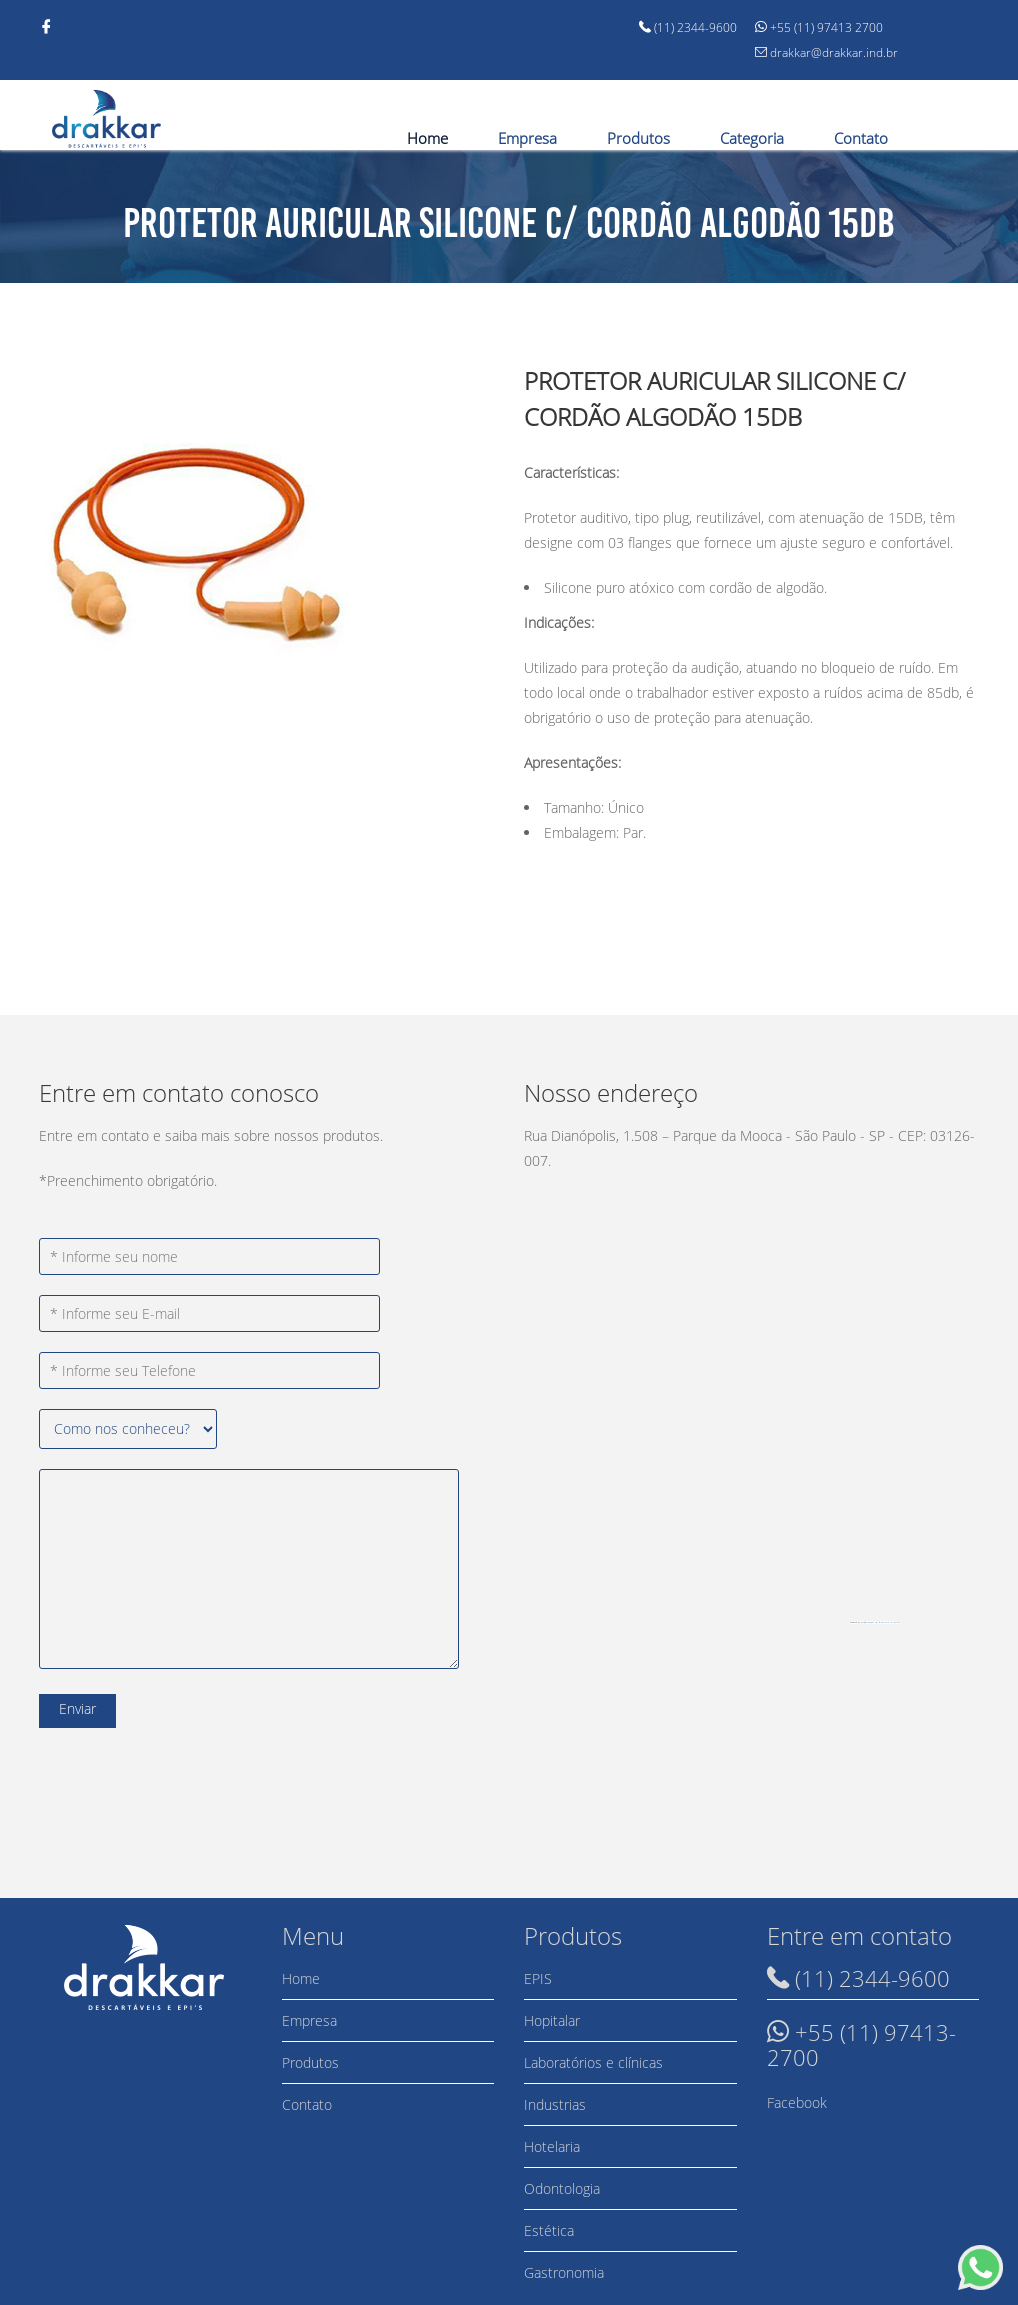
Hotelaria (552, 2146)
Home (427, 138)
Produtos (638, 138)
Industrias (555, 2104)
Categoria (752, 138)
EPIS (538, 1978)
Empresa (527, 138)
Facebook (797, 2102)
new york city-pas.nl (889, 1622)
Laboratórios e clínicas (593, 2062)
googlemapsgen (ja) (869, 1622)
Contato (861, 138)
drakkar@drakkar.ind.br (826, 52)
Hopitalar (552, 2020)
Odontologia (562, 2188)
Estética (549, 2230)
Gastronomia (564, 2272)
